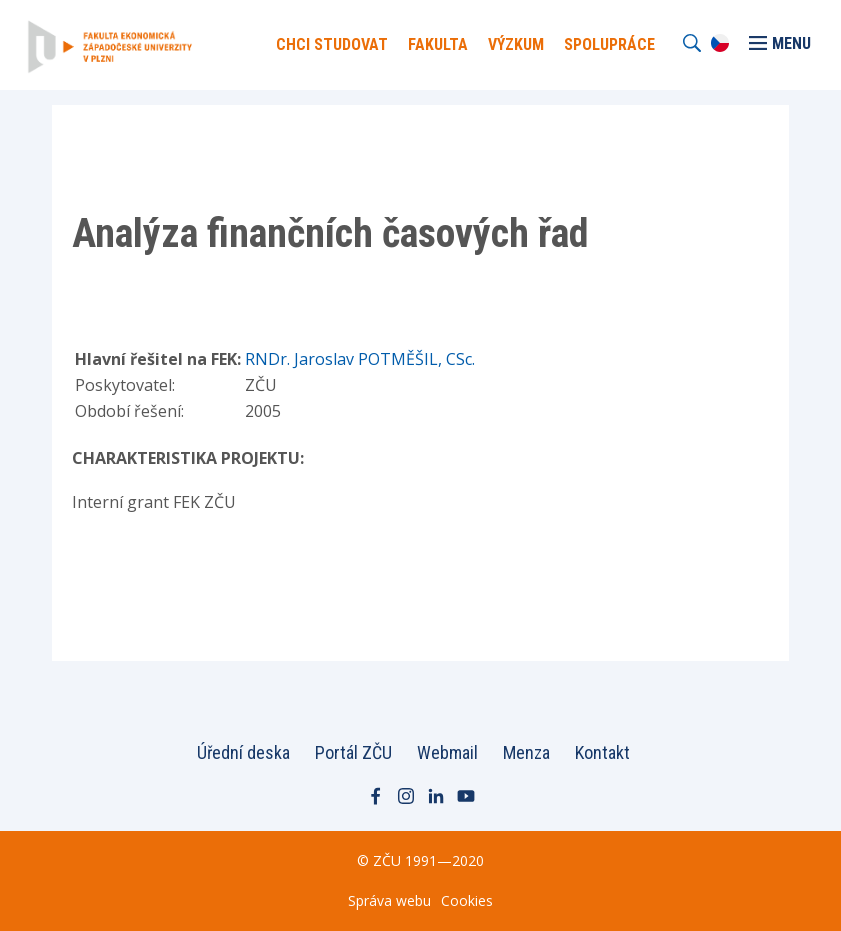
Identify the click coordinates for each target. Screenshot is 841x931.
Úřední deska (243, 752)
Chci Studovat (332, 44)
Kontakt (602, 752)
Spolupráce (609, 44)
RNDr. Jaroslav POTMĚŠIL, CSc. (360, 359)
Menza (526, 752)
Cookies (467, 900)
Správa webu (389, 900)
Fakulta (438, 44)
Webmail (447, 752)
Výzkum (516, 44)
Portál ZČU (353, 752)
